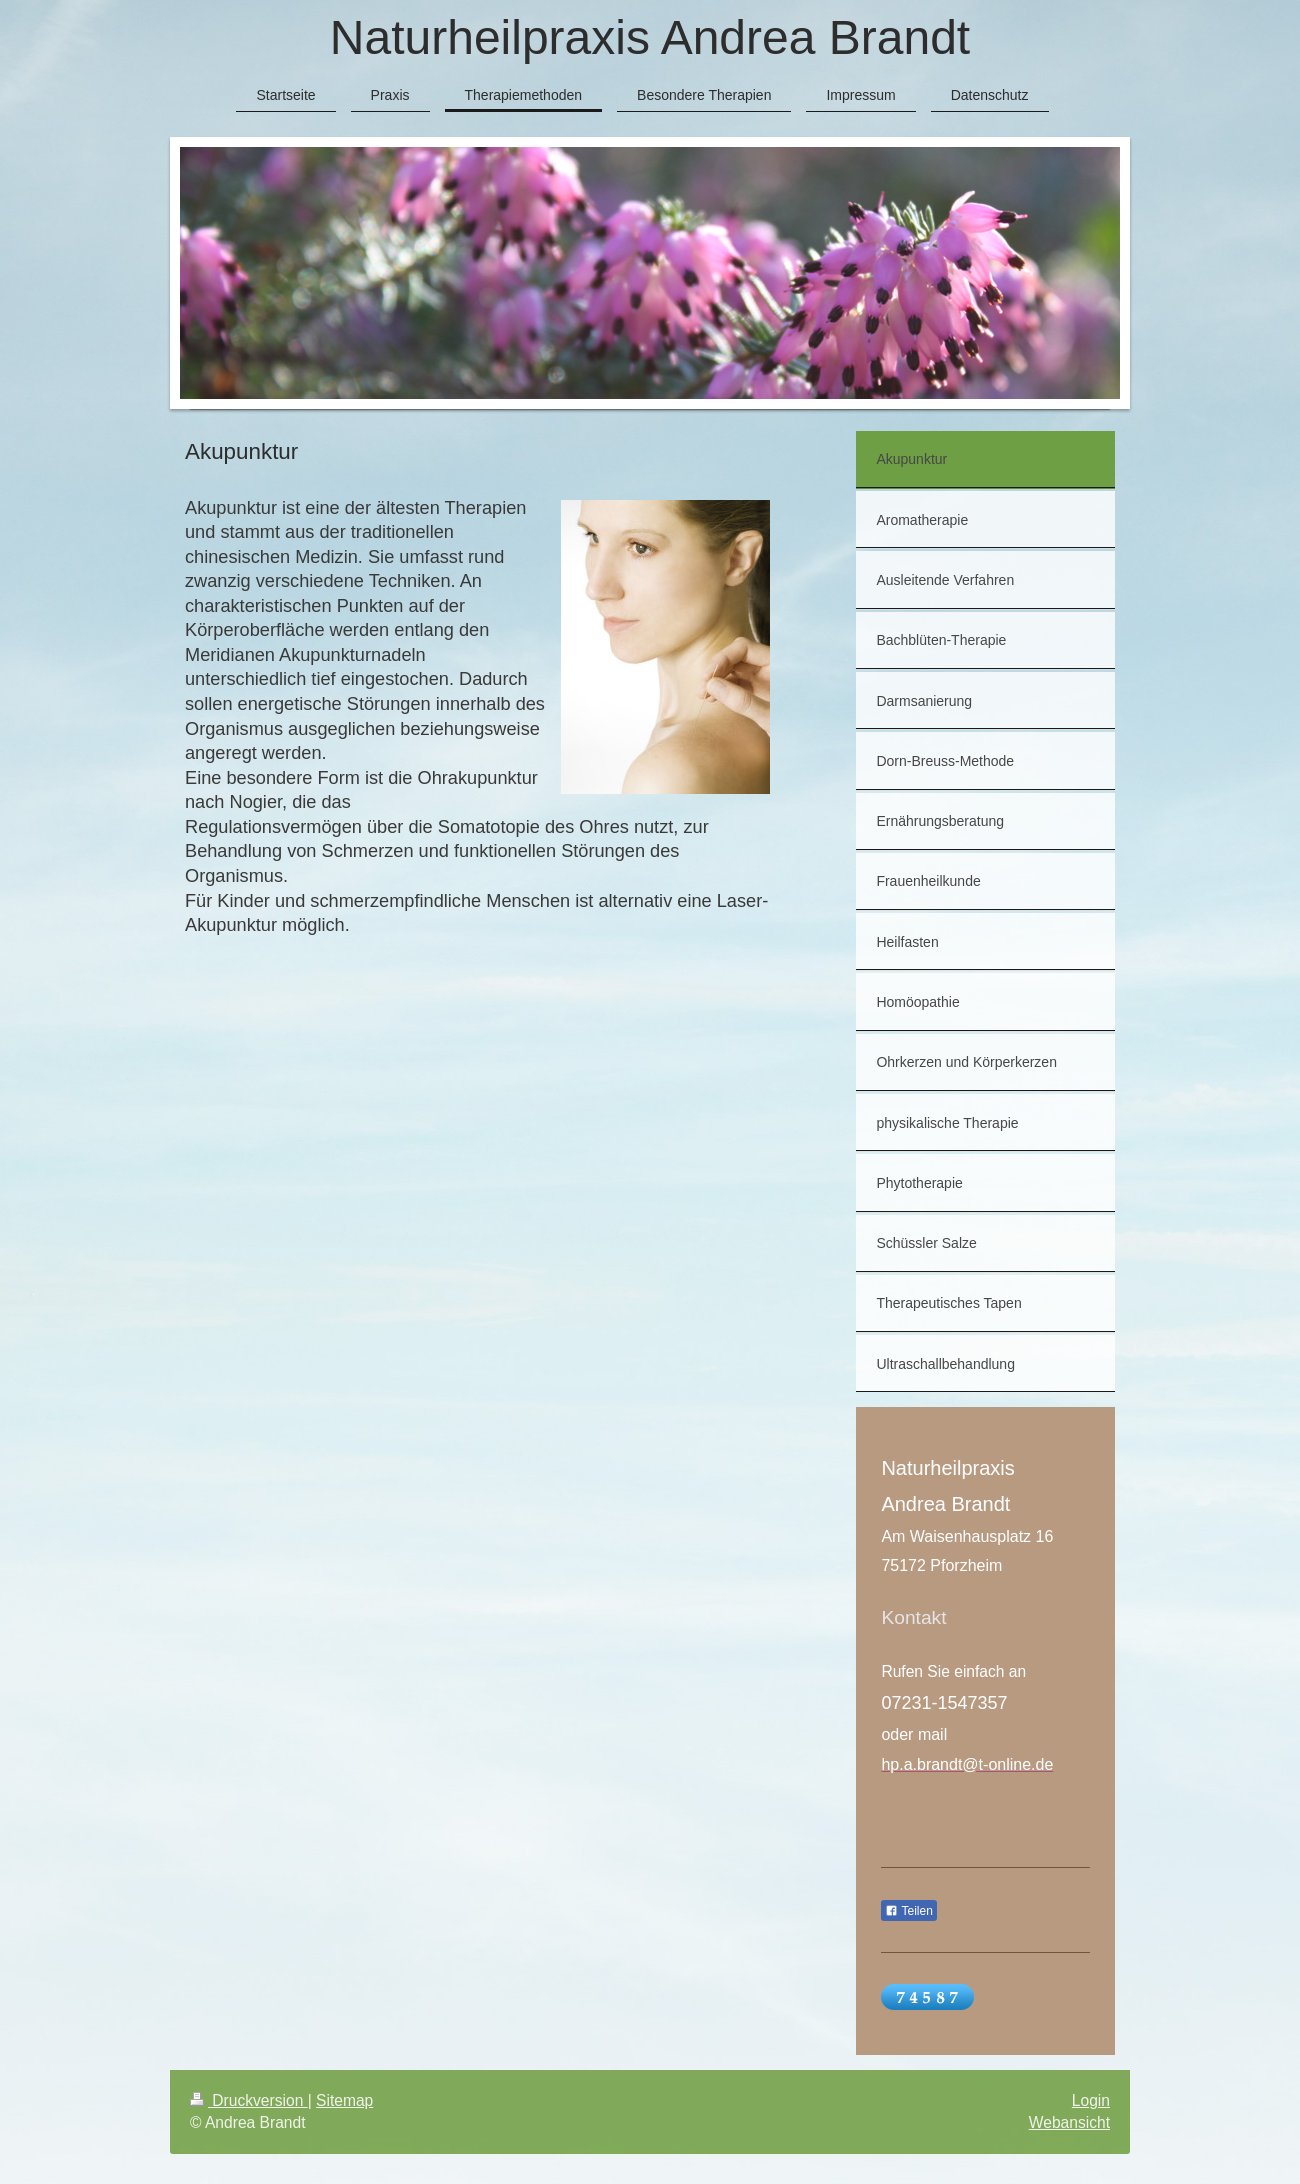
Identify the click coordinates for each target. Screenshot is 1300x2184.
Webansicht (1069, 2122)
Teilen (908, 1911)
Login (1091, 2100)
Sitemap (344, 2100)
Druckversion (249, 2100)
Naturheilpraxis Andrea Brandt (650, 37)
